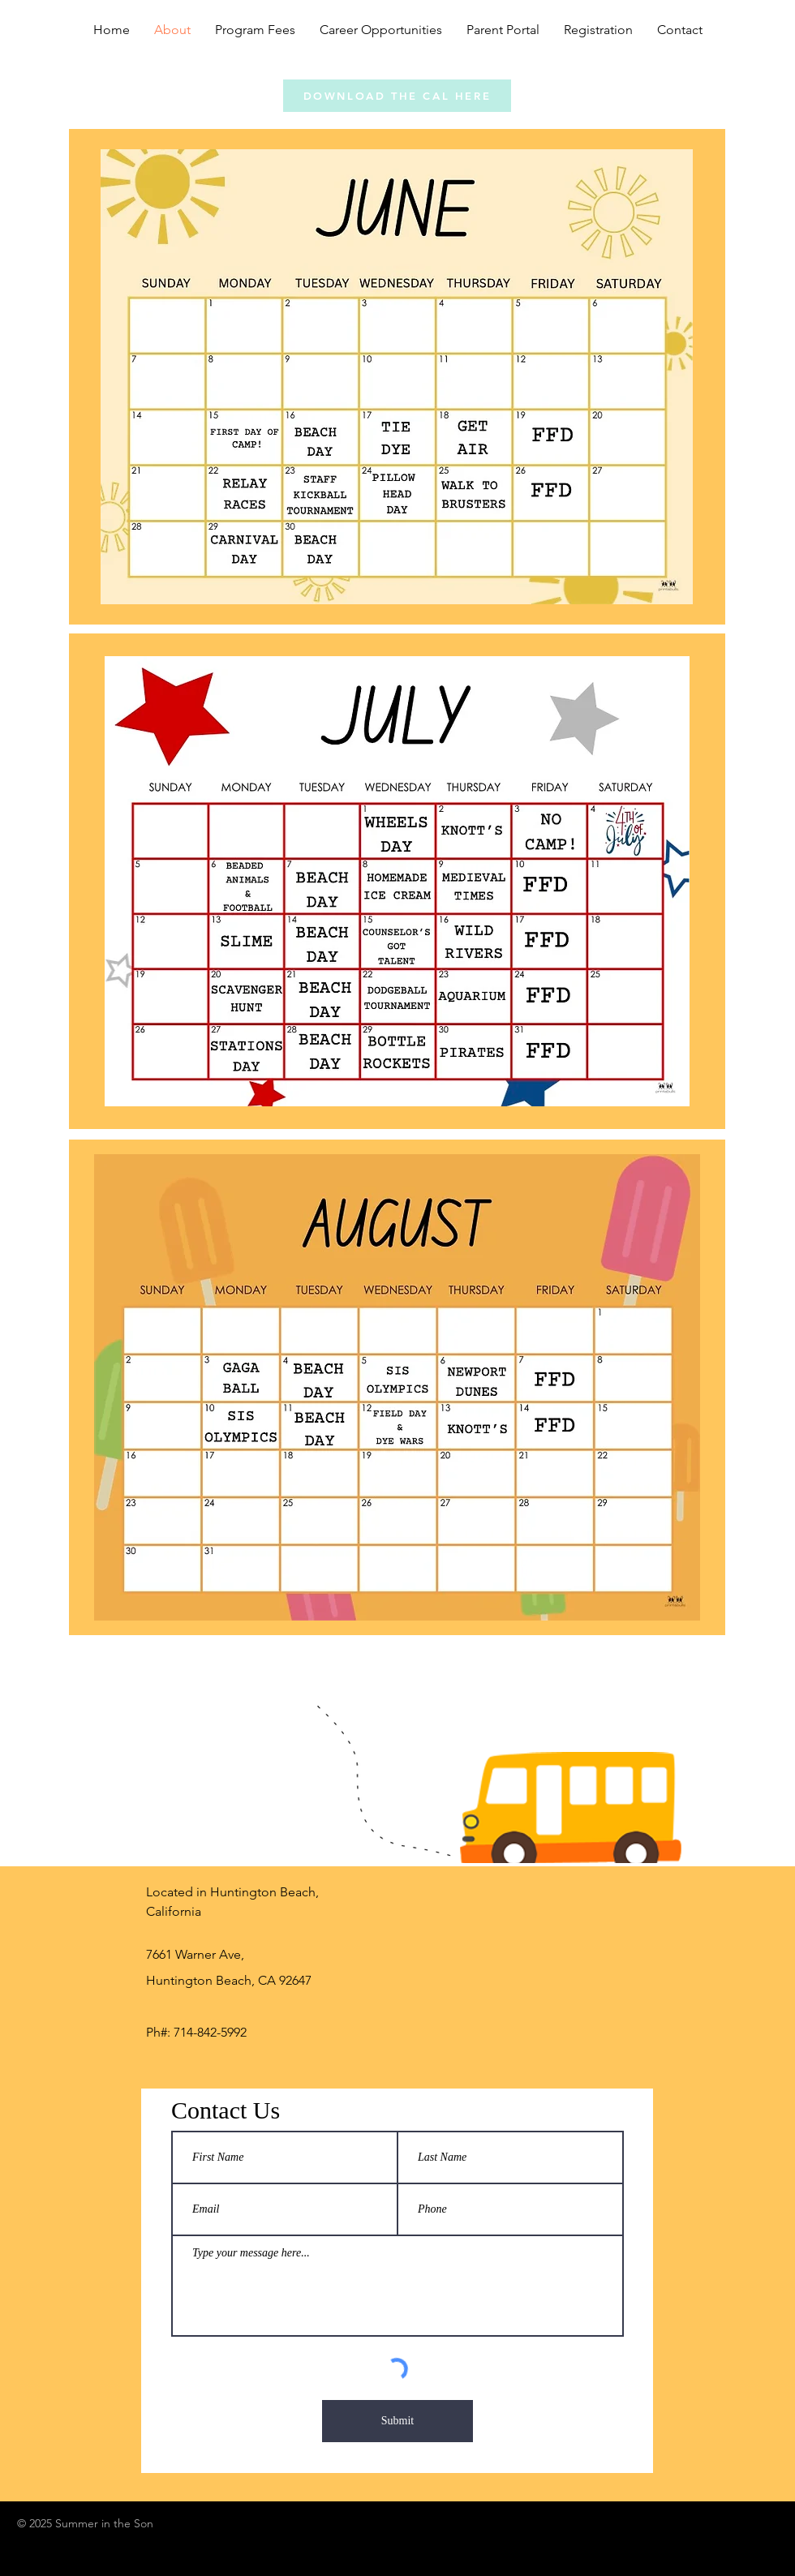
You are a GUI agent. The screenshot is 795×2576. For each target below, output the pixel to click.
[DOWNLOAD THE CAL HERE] (397, 95)
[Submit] (397, 2421)
